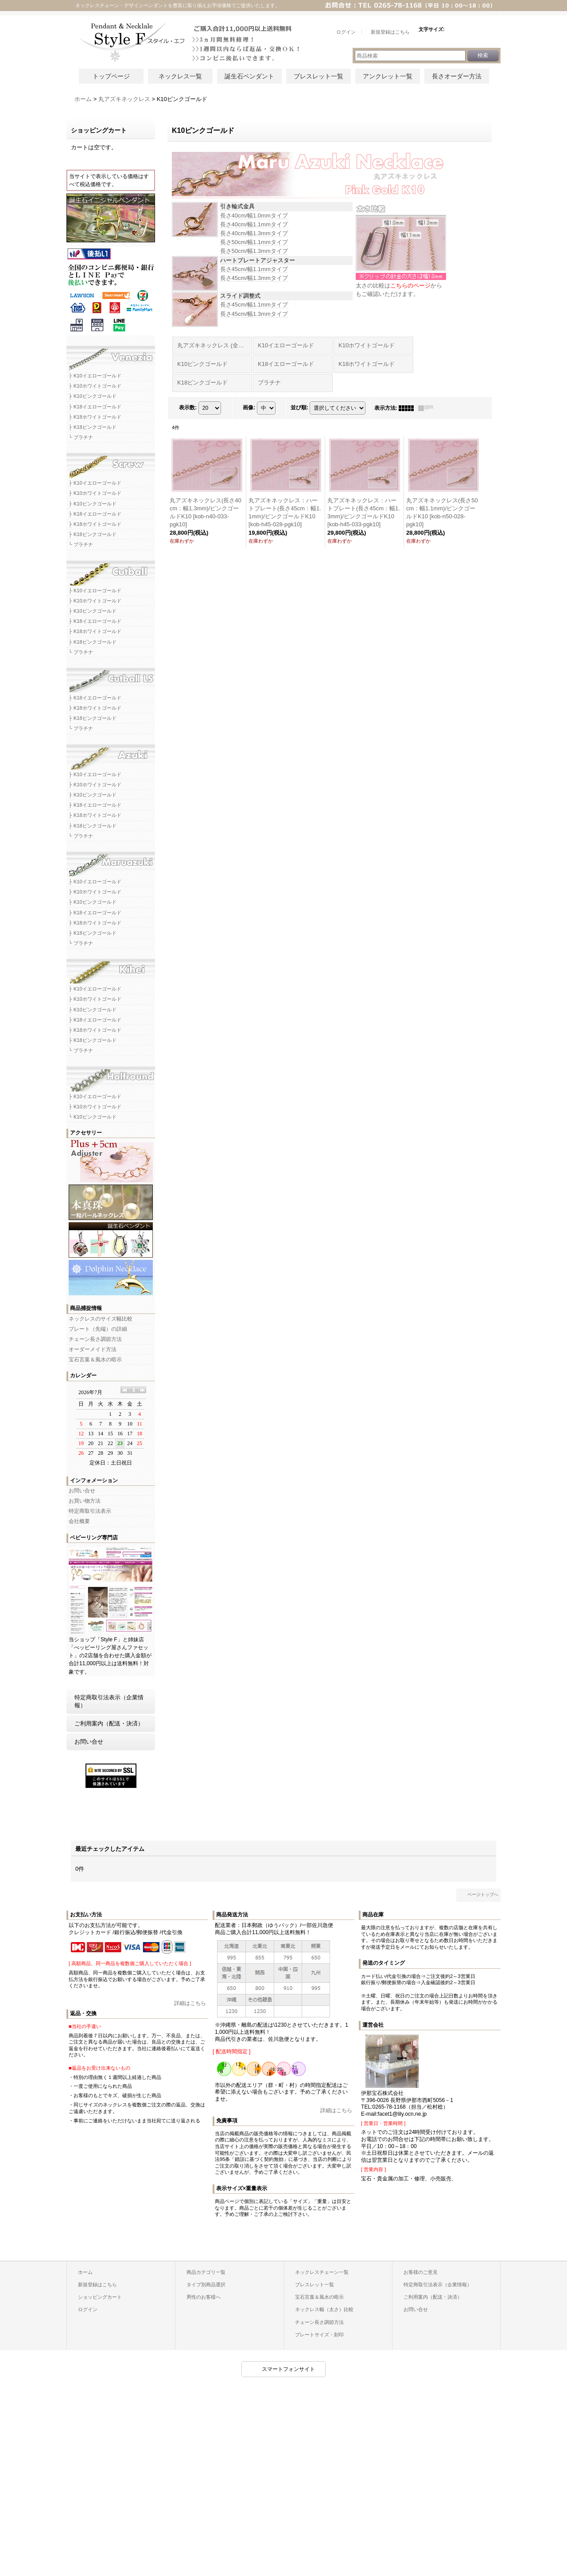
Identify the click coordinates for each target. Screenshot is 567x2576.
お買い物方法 (85, 1501)
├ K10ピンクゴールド (93, 396)
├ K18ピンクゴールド (93, 427)
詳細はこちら (190, 2003)
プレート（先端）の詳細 (98, 1329)
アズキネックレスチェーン (110, 753)
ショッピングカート (100, 2297)
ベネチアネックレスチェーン (110, 355)
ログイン (87, 2309)
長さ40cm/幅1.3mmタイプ (254, 233)
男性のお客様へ (203, 2297)
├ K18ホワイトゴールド (95, 417)
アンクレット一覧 (387, 76)
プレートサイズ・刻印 (319, 2334)
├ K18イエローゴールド (95, 406)
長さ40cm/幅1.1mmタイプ (254, 224)
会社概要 (79, 1521)
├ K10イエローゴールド (95, 375)
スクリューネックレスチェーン (110, 462)
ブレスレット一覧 (318, 76)
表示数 (188, 407)
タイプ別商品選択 (205, 2284)
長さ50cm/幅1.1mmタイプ (254, 242)
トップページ (111, 76)
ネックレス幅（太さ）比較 (324, 2309)
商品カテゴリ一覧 (205, 2272)
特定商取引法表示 (90, 1511)
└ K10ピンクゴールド (93, 1116)
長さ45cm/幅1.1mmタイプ (254, 269)
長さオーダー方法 (457, 76)
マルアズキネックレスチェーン (110, 861)
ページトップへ (482, 1894)
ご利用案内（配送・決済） (109, 1723)
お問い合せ (82, 1491)
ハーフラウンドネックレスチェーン (110, 1076)
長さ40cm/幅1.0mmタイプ (254, 215)
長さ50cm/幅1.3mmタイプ (254, 251)
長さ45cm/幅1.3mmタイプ (254, 278)
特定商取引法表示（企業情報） (109, 1701)
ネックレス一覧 (180, 76)
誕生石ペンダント (249, 76)
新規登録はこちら (97, 2284)
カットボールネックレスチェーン (110, 570)
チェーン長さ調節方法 (95, 1339)
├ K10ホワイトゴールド (95, 386)
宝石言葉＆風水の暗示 (95, 1359)
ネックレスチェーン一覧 (322, 2272)
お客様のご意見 (421, 2272)
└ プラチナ (81, 437)
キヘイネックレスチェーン (110, 968)
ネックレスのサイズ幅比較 (100, 1319)
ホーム (85, 2272)
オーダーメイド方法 (93, 1349)
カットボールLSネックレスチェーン (110, 677)
